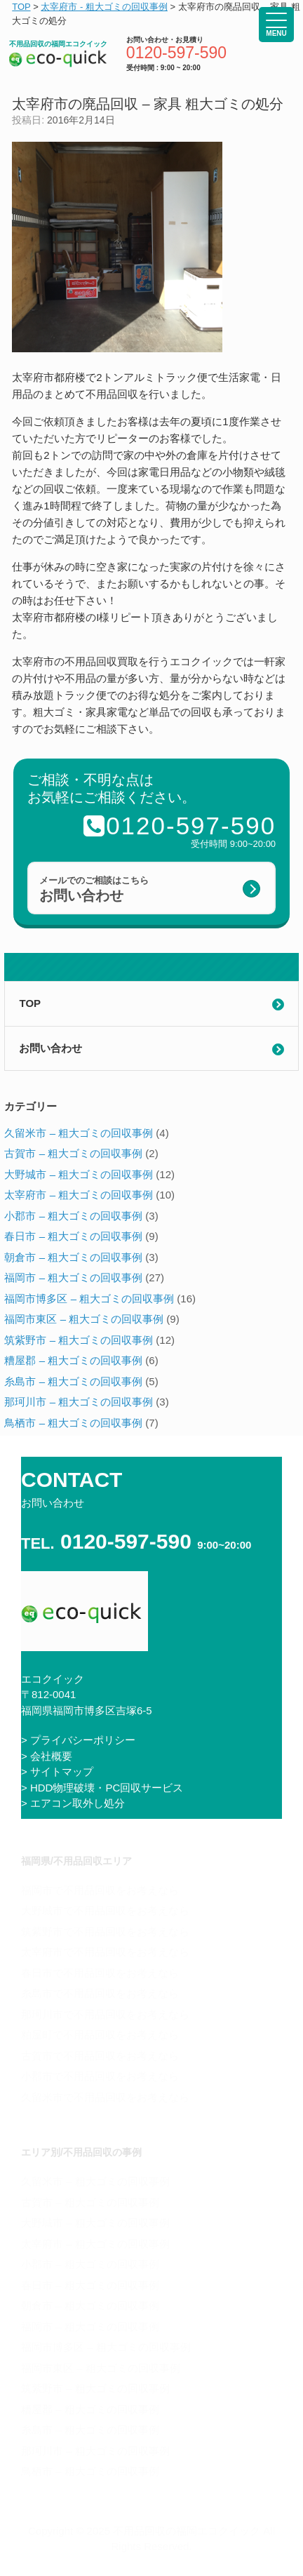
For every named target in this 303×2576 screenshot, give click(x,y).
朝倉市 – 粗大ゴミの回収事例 (73, 1257)
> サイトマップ (57, 1771)
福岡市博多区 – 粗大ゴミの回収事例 (89, 1298)
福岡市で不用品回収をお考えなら (100, 1890)
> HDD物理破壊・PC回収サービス (102, 1788)
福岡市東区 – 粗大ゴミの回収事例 (83, 1319)
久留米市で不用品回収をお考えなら (105, 2097)
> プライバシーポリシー (78, 1740)
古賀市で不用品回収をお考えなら (100, 2056)
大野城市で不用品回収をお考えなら (105, 1910)
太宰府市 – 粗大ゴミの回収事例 (78, 1195)
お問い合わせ (50, 1048)
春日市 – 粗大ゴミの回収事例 (73, 1236)
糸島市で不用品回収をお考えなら (100, 1993)
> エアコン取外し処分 (73, 1803)
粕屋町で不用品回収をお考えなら (100, 2035)
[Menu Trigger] (276, 24)
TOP (30, 1003)
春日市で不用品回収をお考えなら (100, 1973)
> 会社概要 (46, 1756)
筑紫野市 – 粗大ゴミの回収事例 (78, 1340)
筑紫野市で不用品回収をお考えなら (105, 1931)
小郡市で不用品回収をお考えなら (100, 2076)
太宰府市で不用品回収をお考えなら (105, 1952)
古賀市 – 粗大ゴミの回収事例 (73, 1153)
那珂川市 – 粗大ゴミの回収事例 (78, 1402)
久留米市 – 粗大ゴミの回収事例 (78, 1133)
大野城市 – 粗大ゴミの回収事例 (78, 1174)
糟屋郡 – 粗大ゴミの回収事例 (73, 1360)
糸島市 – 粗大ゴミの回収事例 (73, 1381)
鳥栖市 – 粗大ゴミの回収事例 (73, 1423)
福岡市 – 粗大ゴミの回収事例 (73, 1277)
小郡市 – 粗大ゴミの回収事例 (73, 1216)
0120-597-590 (176, 53)
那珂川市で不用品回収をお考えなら (105, 2014)
